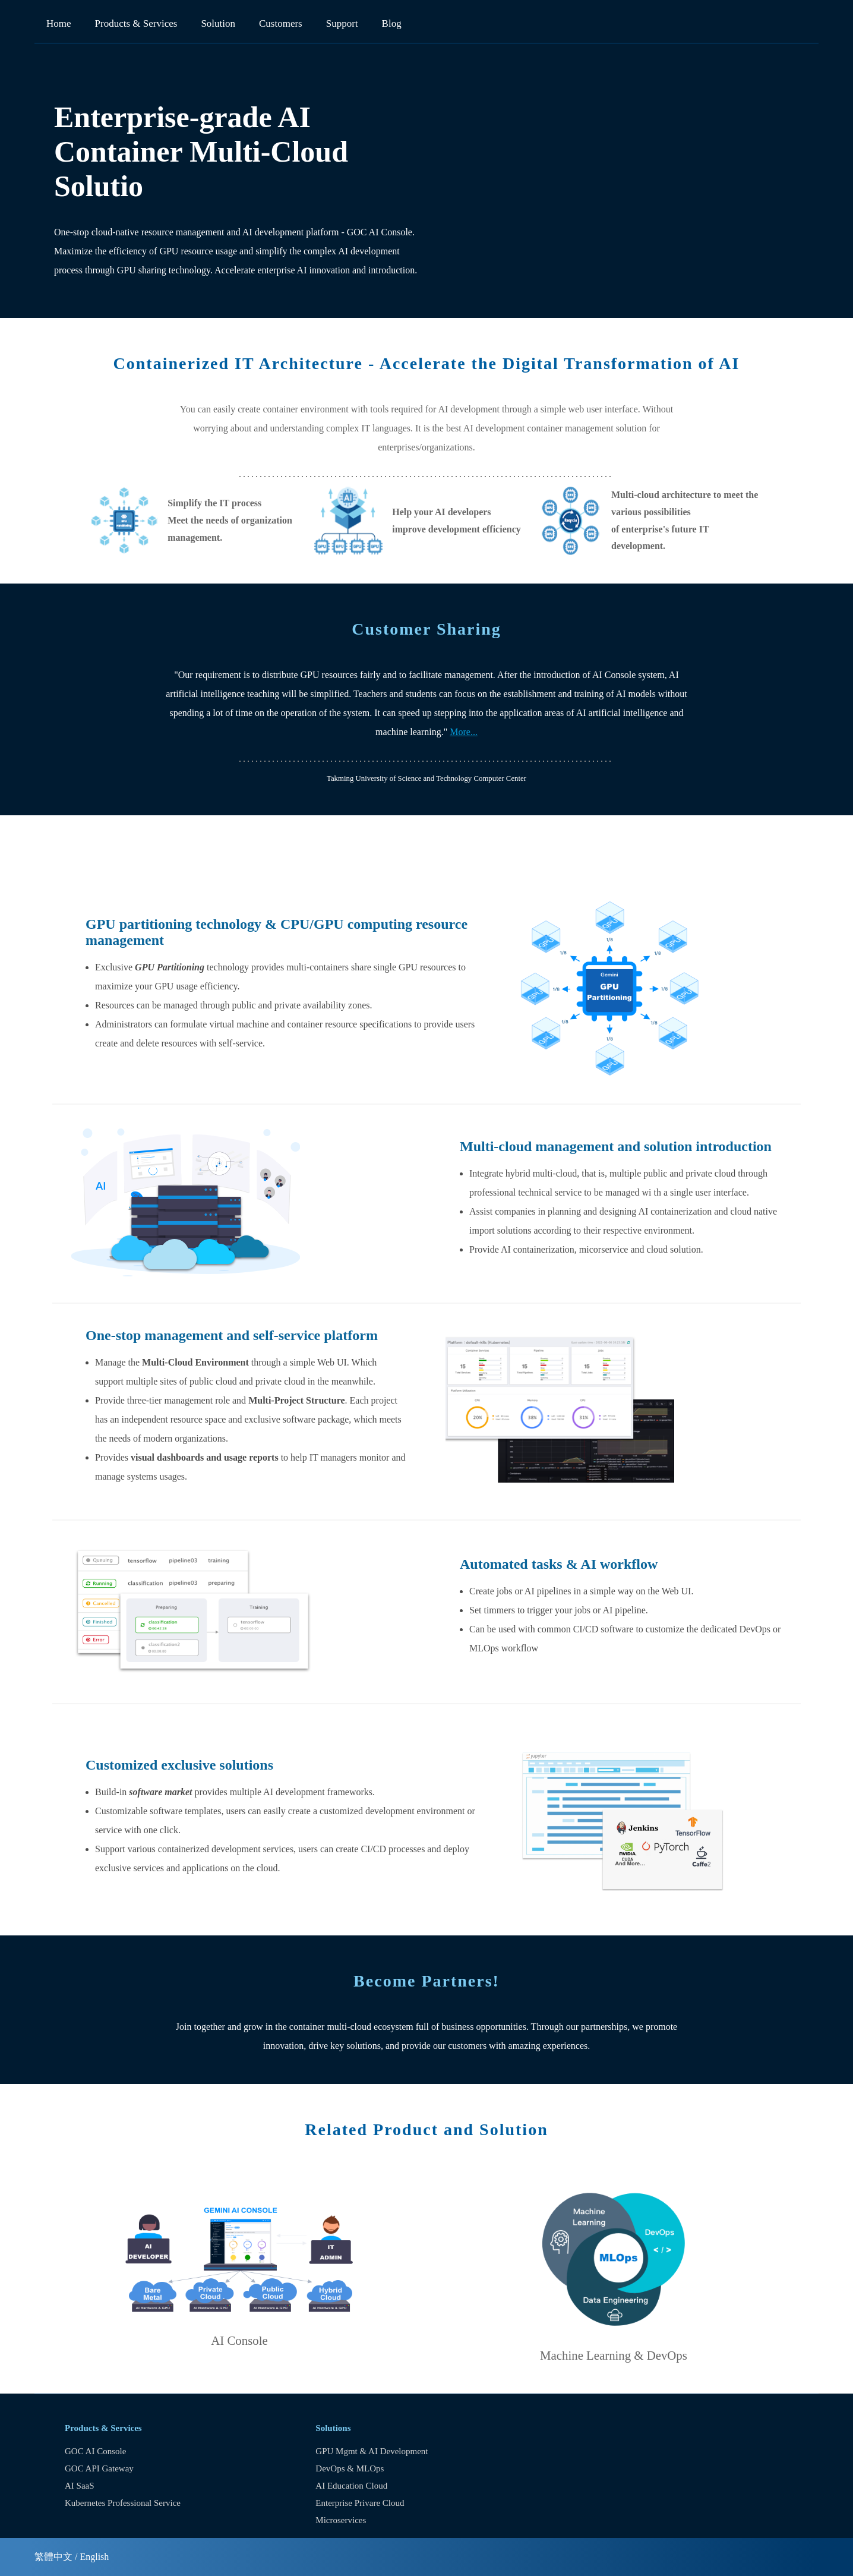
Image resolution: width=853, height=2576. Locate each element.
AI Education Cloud (351, 2485)
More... (464, 732)
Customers (280, 23)
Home (58, 23)
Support (342, 23)
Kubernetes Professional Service (123, 2503)
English (94, 2557)
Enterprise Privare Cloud (359, 2503)
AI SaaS (79, 2485)
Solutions (332, 2428)
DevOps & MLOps (349, 2468)
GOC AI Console (95, 2451)
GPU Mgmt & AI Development (371, 2451)
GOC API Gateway (99, 2468)
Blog (392, 23)
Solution (218, 23)
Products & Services (136, 23)
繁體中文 (53, 2557)
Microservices (340, 2520)
